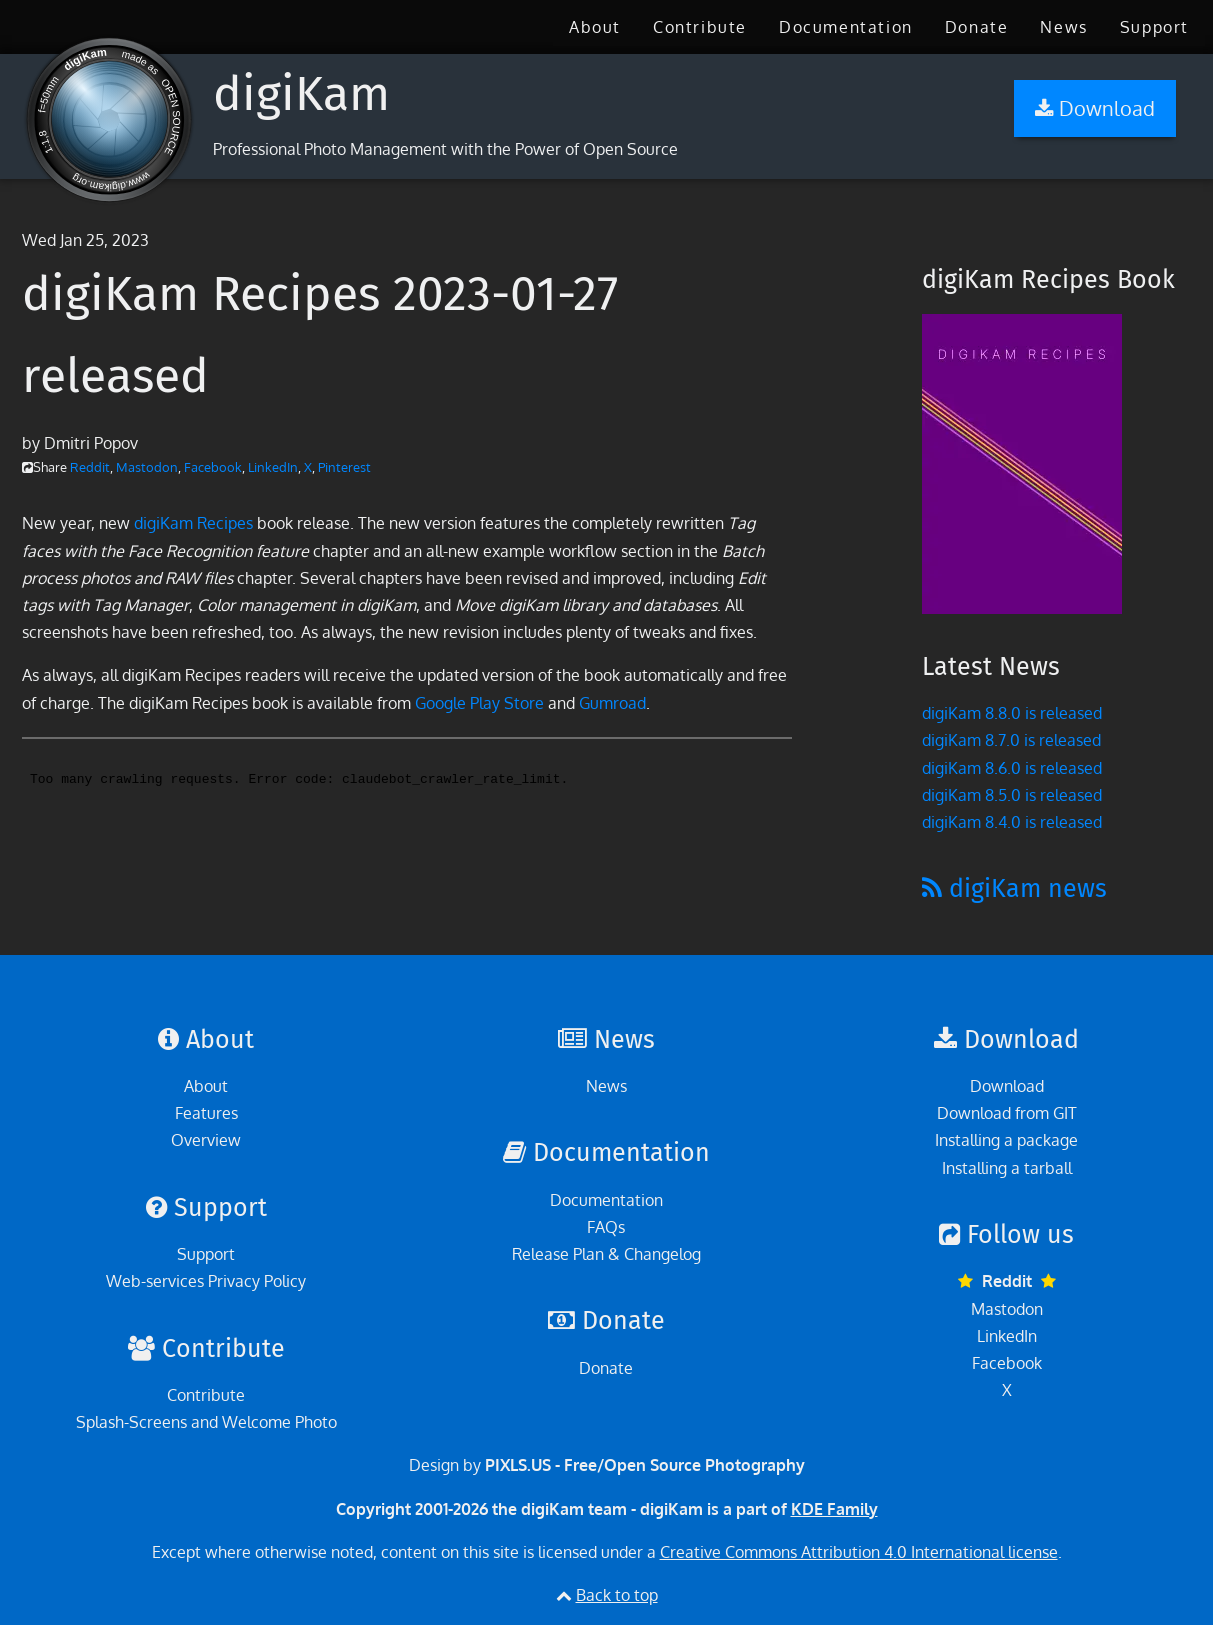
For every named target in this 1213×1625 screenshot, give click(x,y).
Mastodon (147, 467)
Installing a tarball (1007, 1168)
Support (1154, 27)
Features (206, 1113)
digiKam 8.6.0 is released (1012, 768)
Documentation (846, 27)
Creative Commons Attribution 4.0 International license (859, 1552)
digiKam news (1014, 889)
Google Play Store (479, 703)
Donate (977, 27)
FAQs (606, 1227)
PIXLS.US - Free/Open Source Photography (645, 1465)
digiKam (301, 94)
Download (1007, 1086)
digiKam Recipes (193, 523)
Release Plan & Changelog (606, 1254)
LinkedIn (273, 467)
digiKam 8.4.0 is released (1012, 822)
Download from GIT (1007, 1113)
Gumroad (612, 703)
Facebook (213, 467)
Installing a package (1006, 1140)
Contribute (700, 27)
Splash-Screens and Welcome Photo (206, 1422)
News (1063, 27)
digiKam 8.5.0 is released (1012, 795)
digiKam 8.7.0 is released (1011, 740)
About (595, 27)
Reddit (90, 467)
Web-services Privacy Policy (206, 1281)
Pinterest (344, 467)
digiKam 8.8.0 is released (1012, 713)
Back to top (617, 1595)
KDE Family (834, 1509)
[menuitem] (595, 27)
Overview (206, 1140)
